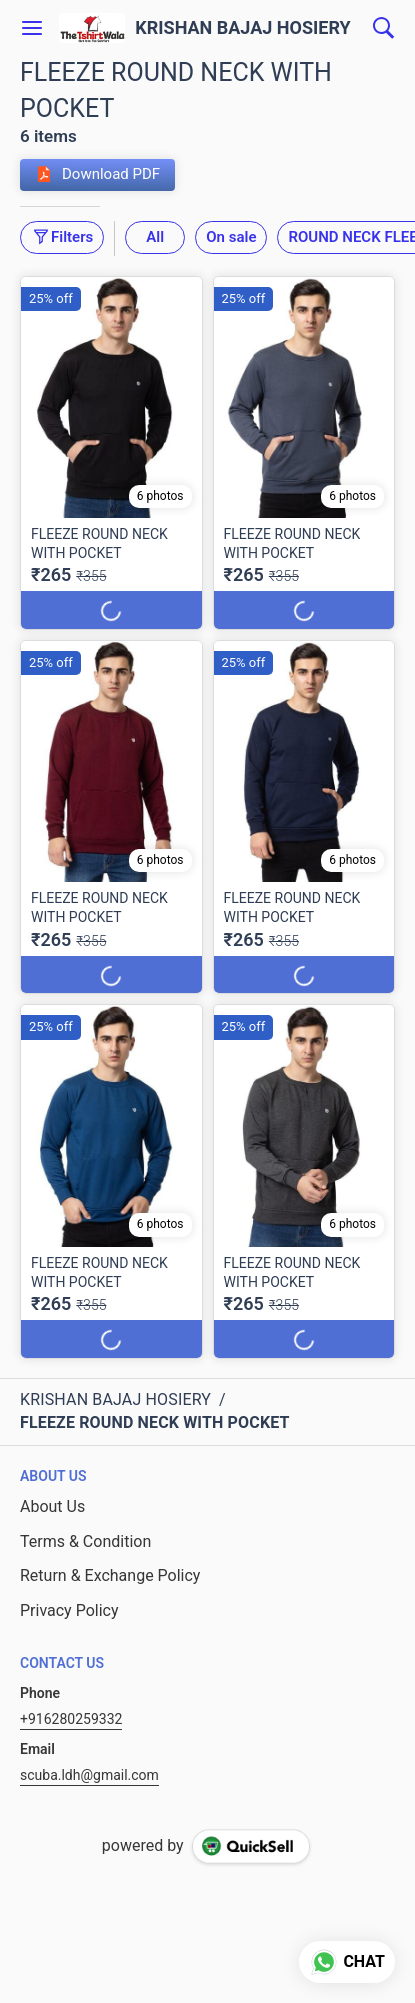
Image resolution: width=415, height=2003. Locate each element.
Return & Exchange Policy (110, 1575)
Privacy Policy (69, 1610)
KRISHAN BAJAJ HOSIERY (242, 28)
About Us (52, 1506)
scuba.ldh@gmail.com (89, 1775)
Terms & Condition (85, 1541)
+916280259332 (71, 1719)
